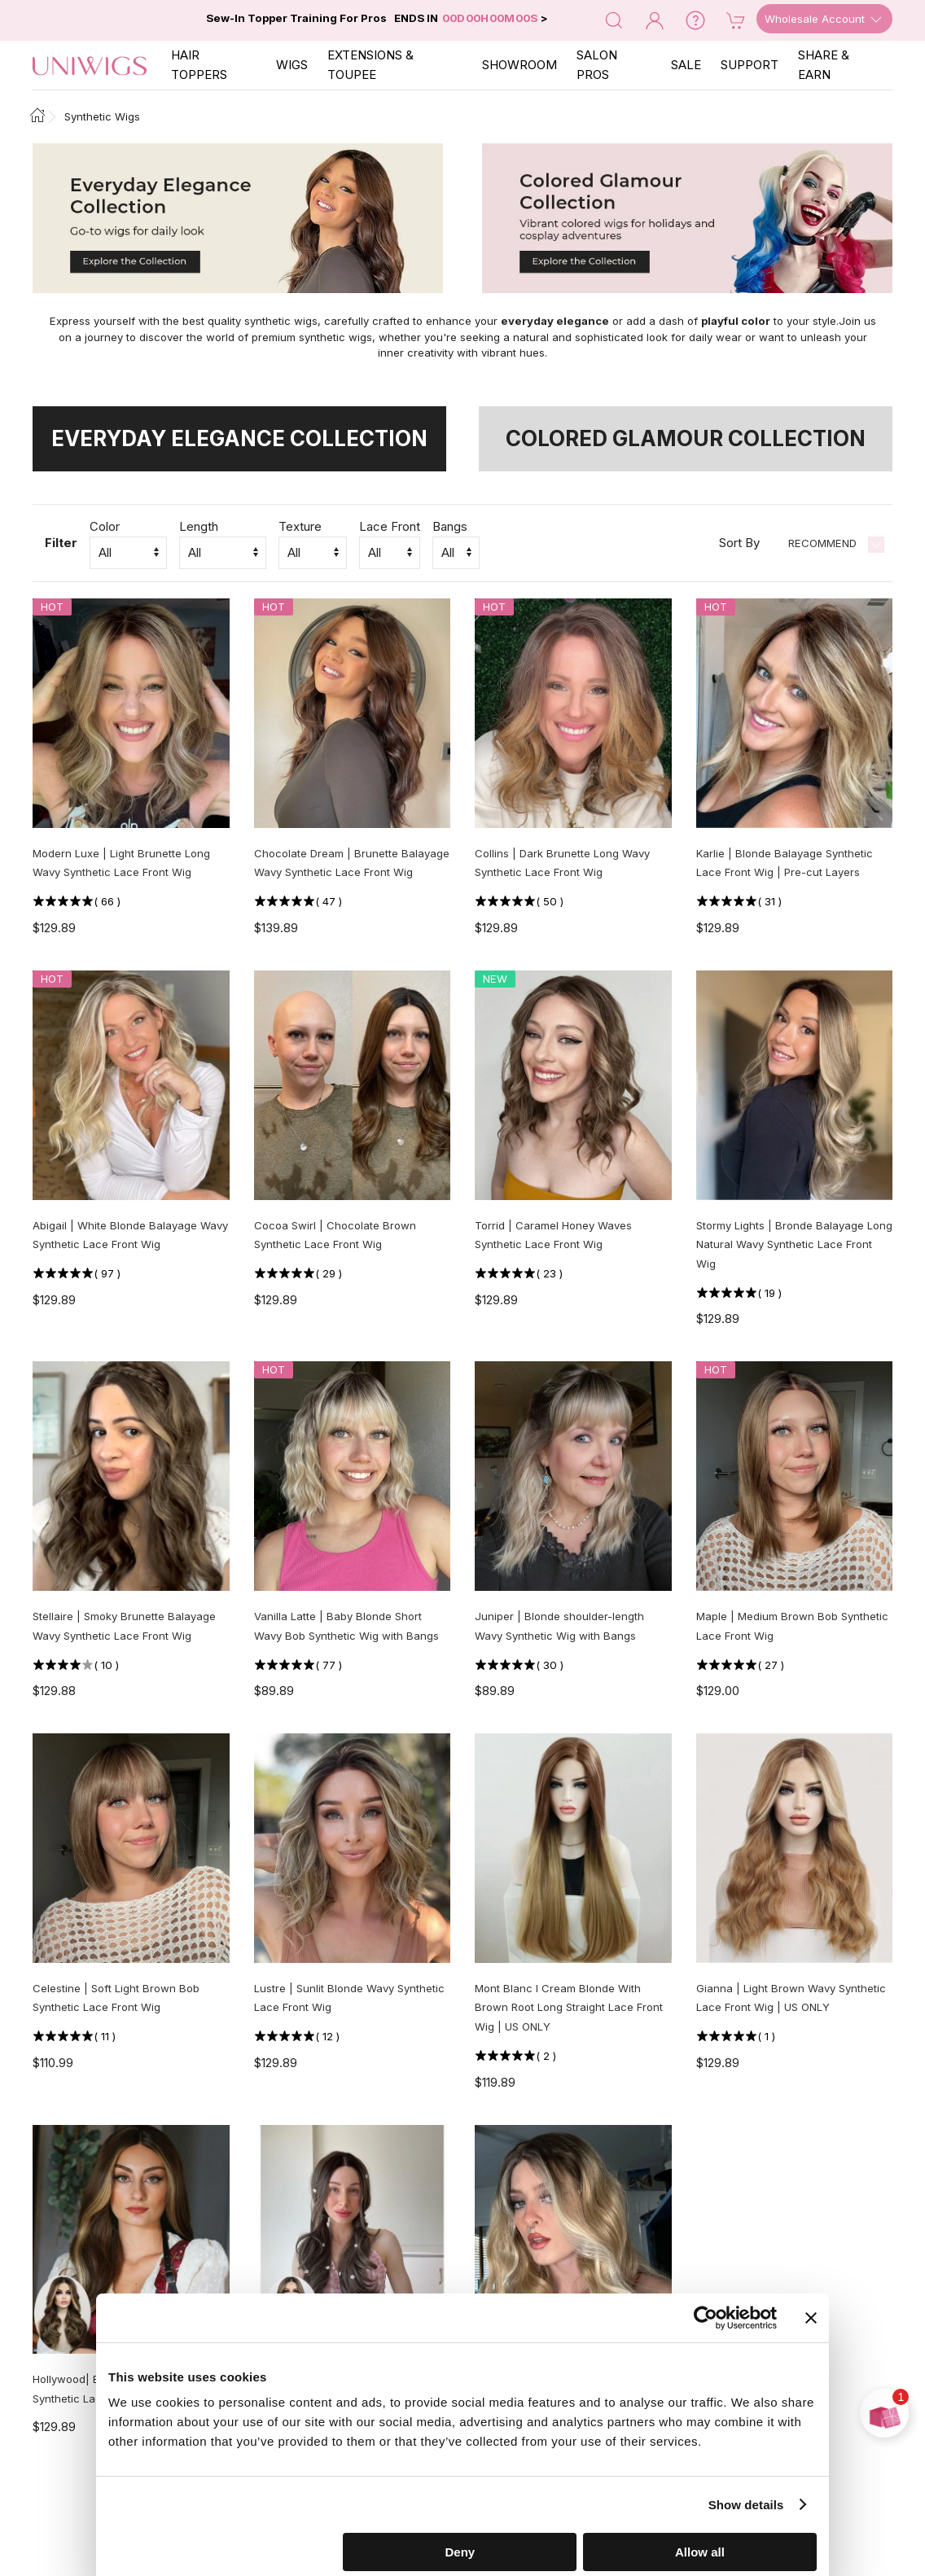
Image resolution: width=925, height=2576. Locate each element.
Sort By (739, 542)
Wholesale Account (824, 19)
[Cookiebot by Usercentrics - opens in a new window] (705, 2318)
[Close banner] (811, 2318)
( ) (107, 901)
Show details (746, 2505)
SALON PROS (596, 64)
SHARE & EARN (823, 64)
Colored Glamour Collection (686, 438)
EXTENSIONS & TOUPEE (370, 64)
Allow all (700, 2552)
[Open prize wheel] (884, 2413)
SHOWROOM (519, 64)
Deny (460, 2552)
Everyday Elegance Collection (239, 438)
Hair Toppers (199, 64)
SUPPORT (749, 64)
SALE (686, 64)
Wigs (292, 64)
